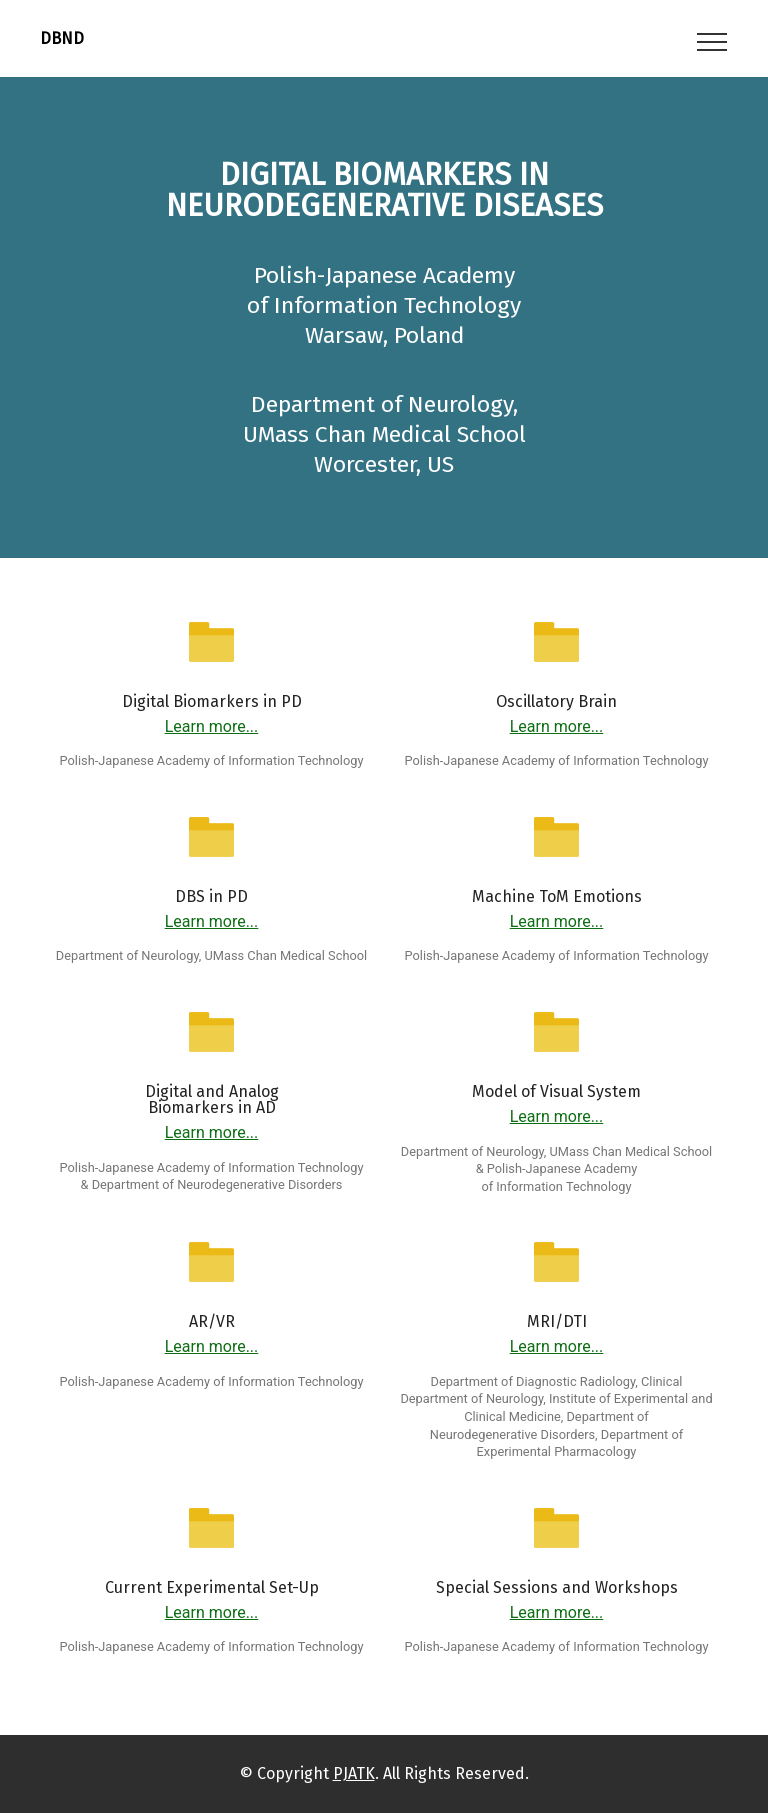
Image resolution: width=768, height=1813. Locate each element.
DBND (62, 38)
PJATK (354, 1773)
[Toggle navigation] (712, 41)
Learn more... (212, 726)
